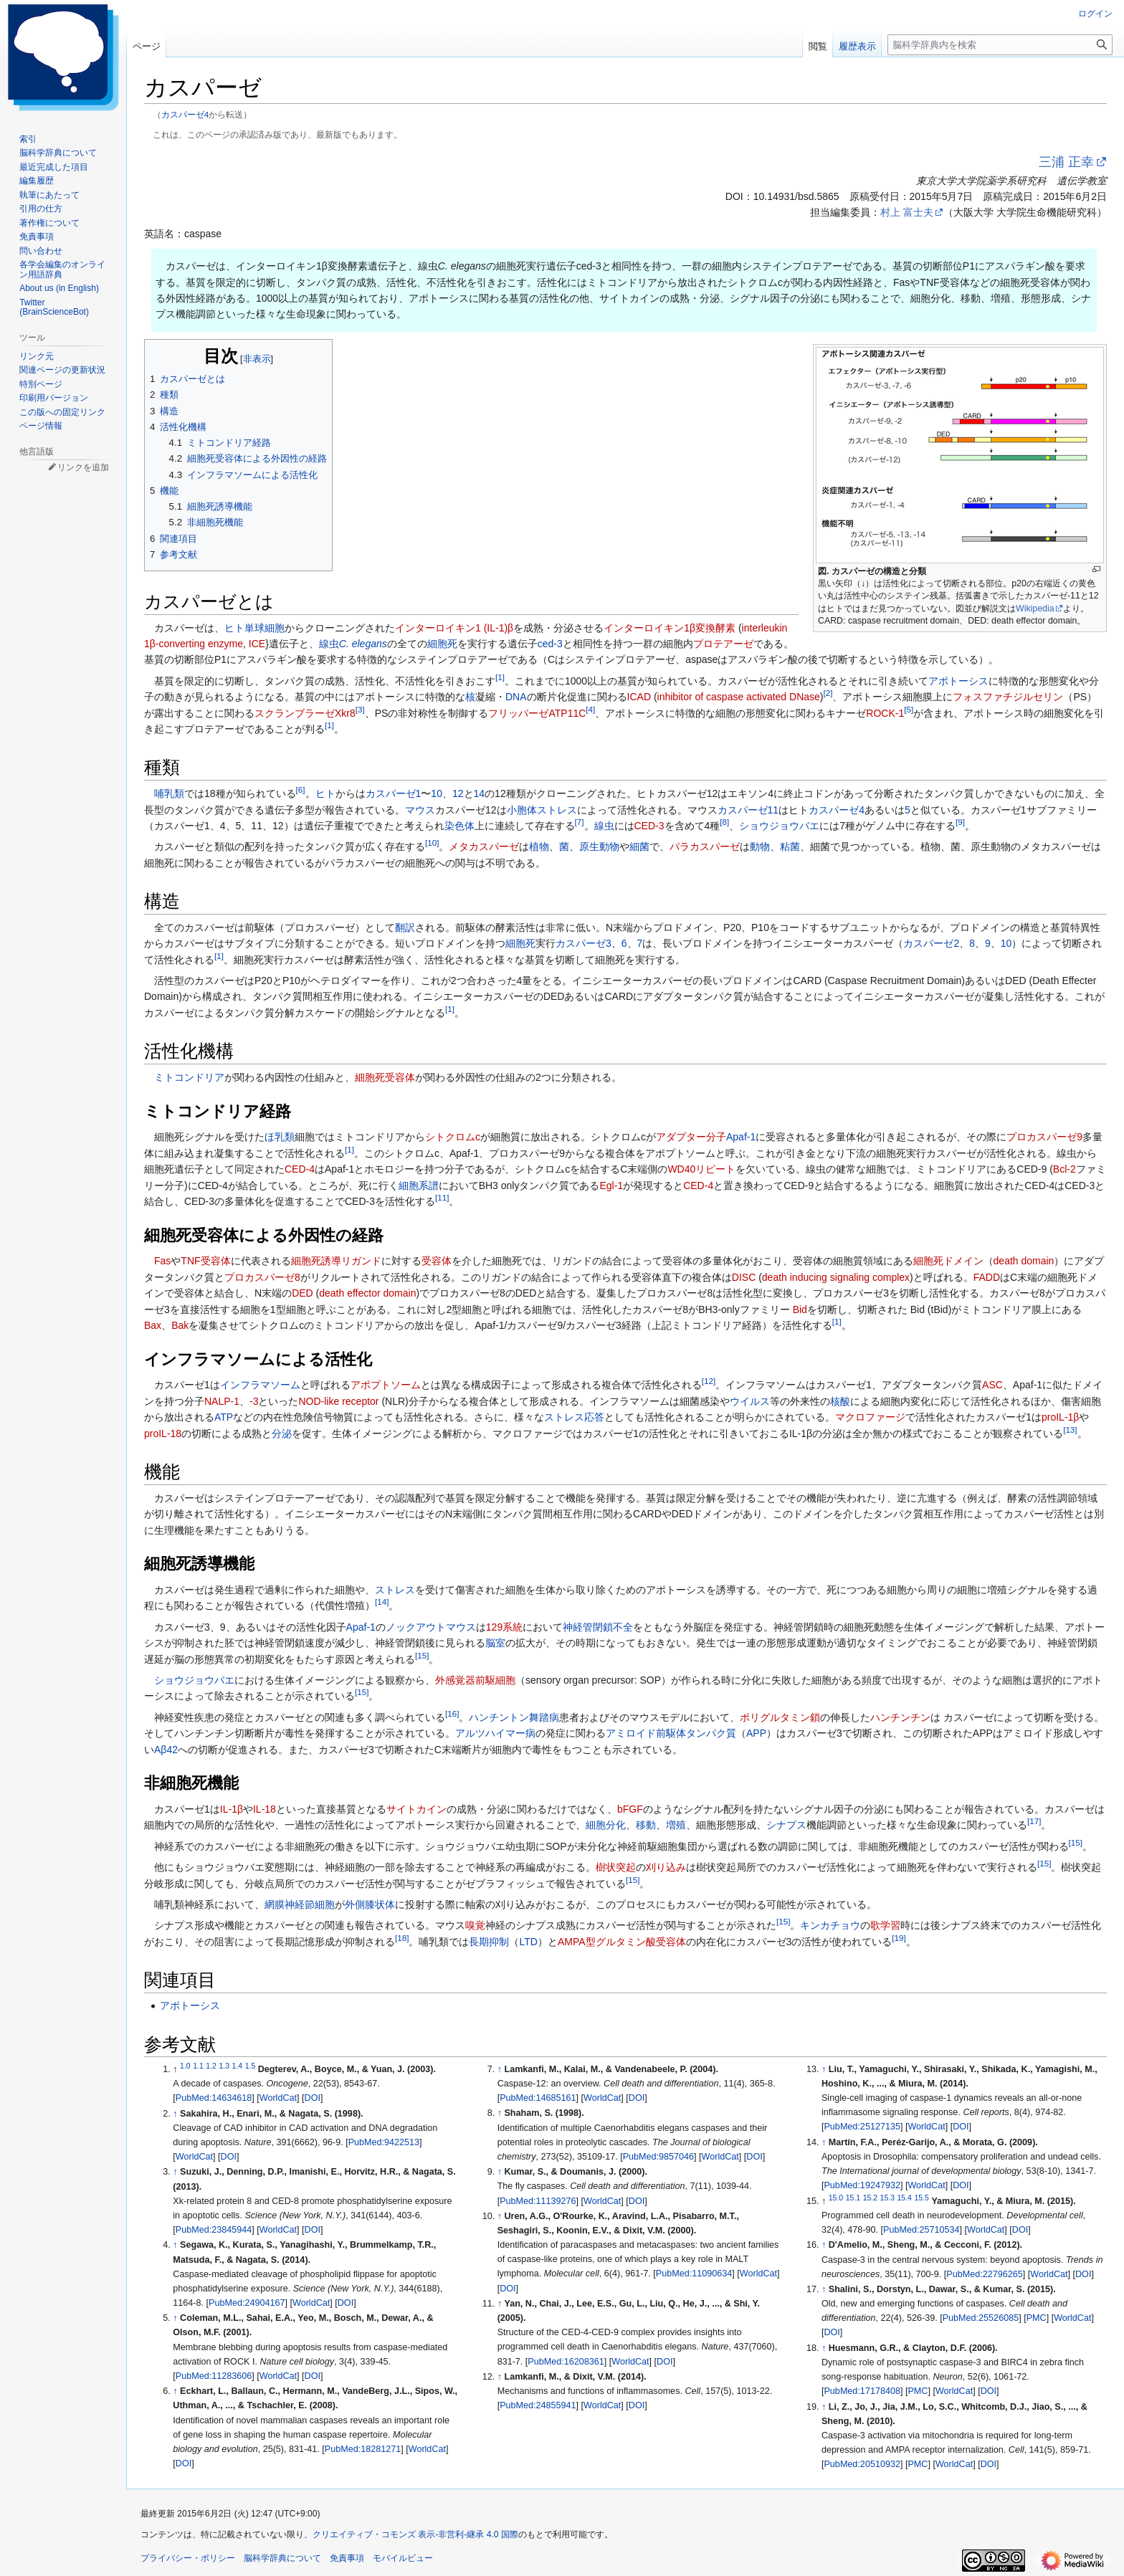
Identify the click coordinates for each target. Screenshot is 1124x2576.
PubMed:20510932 (862, 2464)
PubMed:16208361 (566, 2362)
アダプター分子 (691, 1136)
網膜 (275, 1904)
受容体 (437, 1260)
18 (402, 1937)
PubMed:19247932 (862, 2185)
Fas (162, 1260)
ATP (223, 1417)
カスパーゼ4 (185, 114)
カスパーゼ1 (394, 793)
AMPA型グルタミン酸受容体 (622, 1941)
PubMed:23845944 (214, 2230)
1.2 (211, 2065)
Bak (180, 1325)
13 (1070, 1429)
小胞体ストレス (542, 810)
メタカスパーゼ (484, 846)
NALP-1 (221, 1401)
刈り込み (666, 1867)
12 (458, 793)
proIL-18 (162, 1433)
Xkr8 (345, 713)
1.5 (250, 2065)
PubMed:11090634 (694, 2274)
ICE (257, 643)
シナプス (786, 1825)
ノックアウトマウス (431, 1627)
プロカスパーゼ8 (262, 1277)
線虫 (329, 643)
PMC (1037, 2318)
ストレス (395, 1589)
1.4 (237, 2065)
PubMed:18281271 (363, 2449)
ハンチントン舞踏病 (514, 1717)
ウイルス (750, 1401)
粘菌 (790, 846)
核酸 (840, 1401)
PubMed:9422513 (383, 2142)
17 (1034, 1821)
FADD (986, 1277)
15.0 (836, 2197)
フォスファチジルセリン (1008, 696)
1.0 (185, 2065)
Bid (800, 1309)
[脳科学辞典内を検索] (1000, 44)
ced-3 (550, 643)
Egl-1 (611, 1185)
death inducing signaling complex (836, 1277)
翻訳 (405, 927)
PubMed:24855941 (538, 2405)
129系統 (504, 1627)
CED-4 (300, 1169)
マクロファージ (870, 1417)
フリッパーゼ (518, 713)
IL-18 (264, 1809)
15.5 (921, 2197)
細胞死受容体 (385, 1077)
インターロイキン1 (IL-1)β (454, 628)
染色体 (459, 825)
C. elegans (363, 643)
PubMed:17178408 (862, 2391)
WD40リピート (701, 1169)
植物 (539, 846)
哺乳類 (169, 793)
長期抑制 (489, 1941)
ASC (992, 1384)
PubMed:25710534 (921, 2230)
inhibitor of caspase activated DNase (738, 696)
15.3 (887, 2197)
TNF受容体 (205, 1260)
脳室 (495, 1643)
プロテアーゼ (723, 643)
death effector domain (367, 1293)
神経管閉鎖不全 (598, 1627)
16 (452, 1713)
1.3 (224, 2065)
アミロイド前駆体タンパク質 (671, 1733)
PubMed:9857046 (658, 2157)
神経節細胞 (310, 1904)
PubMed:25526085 (981, 2318)
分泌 (282, 1433)
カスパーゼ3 (583, 943)
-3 (253, 1401)
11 (442, 1197)
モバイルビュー (403, 2558)
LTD (528, 1941)
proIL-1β (1060, 1417)
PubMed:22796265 (984, 2274)
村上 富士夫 (906, 212)
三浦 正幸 (1066, 162)
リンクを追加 (83, 467)
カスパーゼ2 (931, 943)
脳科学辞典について (282, 2558)
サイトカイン (416, 1809)
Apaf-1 (741, 1136)
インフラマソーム (260, 1384)
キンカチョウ (830, 1925)
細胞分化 (606, 1825)
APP (756, 1733)
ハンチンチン (900, 1717)
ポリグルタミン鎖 (780, 1717)
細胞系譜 (419, 1185)
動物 (760, 846)
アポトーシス (958, 681)
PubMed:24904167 (247, 2303)
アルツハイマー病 (495, 1733)
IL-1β (231, 1809)
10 (436, 793)
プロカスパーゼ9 (1044, 1136)
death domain (1024, 1260)
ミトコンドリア (189, 1077)
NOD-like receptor (338, 1401)
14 (479, 793)
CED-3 (649, 825)
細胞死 (442, 643)
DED (302, 1293)
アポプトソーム (386, 1384)
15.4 (904, 2197)
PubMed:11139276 (538, 2201)
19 (898, 1937)
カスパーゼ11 (748, 810)
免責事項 (347, 2558)
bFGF (630, 1809)
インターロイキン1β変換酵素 (669, 628)
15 (422, 1655)
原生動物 (599, 846)
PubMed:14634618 (214, 2098)
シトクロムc (452, 1136)
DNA (516, 696)
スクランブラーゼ (294, 713)
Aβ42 (166, 1749)
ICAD (639, 696)
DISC (744, 1277)
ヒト (234, 628)
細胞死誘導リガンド (336, 1260)
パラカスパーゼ (705, 846)
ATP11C (567, 713)
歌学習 (885, 1925)
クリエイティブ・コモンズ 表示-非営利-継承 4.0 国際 (415, 2534)
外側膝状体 (370, 1904)
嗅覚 (475, 1925)
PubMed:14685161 (538, 2098)
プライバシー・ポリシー (187, 2558)
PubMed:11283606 (214, 2376)
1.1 (198, 2065)
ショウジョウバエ (779, 825)
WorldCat (278, 2098)
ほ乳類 (280, 1136)
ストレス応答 (574, 1417)
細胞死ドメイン (948, 1260)
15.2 (870, 2197)
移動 (646, 1825)
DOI (312, 2098)
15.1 (853, 2197)
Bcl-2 (1064, 1169)
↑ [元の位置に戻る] (175, 2114)
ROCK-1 (885, 713)
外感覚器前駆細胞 (475, 1680)
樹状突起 (616, 1867)
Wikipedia (1035, 609)
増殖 (676, 1825)
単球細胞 (264, 628)
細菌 (639, 846)
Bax (152, 1325)
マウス (420, 810)
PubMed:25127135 (862, 2127)
